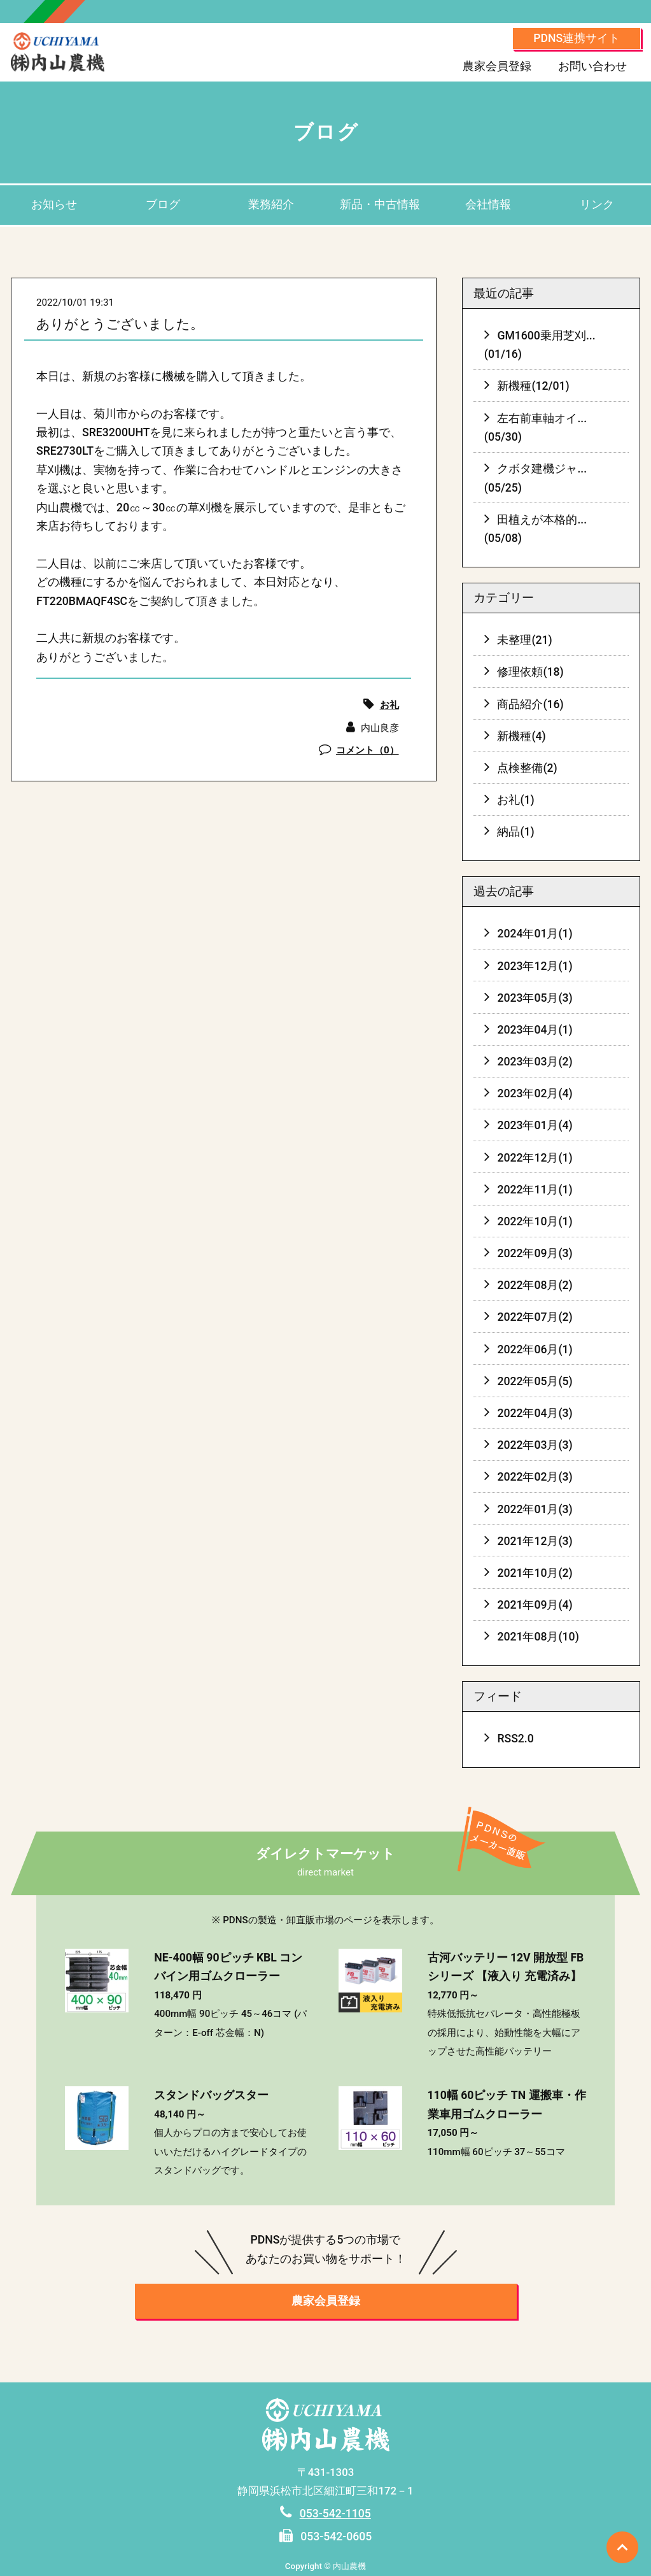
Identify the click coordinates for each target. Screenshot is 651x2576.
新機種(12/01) (533, 386)
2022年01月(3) (534, 1509)
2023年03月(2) (534, 1061)
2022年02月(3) (534, 1476)
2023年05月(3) (534, 998)
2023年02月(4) (534, 1093)
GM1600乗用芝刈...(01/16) (540, 344)
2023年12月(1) (534, 966)
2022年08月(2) (534, 1285)
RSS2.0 (515, 1738)
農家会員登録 (497, 66)
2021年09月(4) (534, 1604)
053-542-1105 (335, 2513)
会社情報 (488, 204)
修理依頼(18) (530, 671)
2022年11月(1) (534, 1189)
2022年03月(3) (534, 1445)
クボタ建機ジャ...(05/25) (535, 478)
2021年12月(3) (534, 1541)
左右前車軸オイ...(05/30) (535, 427)
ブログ (163, 204)
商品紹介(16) (530, 704)
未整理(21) (524, 640)
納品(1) (515, 831)
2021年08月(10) (537, 1636)
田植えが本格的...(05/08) (535, 528)
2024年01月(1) (534, 933)
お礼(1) (515, 799)
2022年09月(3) (534, 1253)
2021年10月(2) (534, 1573)
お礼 (389, 705)
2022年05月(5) (534, 1381)
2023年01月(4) (534, 1125)
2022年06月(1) (534, 1349)
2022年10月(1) (534, 1221)
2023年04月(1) (534, 1029)
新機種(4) (521, 736)
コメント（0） (367, 750)
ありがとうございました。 (120, 324)
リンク (597, 204)
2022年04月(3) (534, 1413)
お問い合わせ (592, 66)
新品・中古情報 (380, 204)
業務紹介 (271, 204)
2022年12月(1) (534, 1157)
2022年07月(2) (534, 1317)
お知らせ (54, 204)
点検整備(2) (527, 768)
